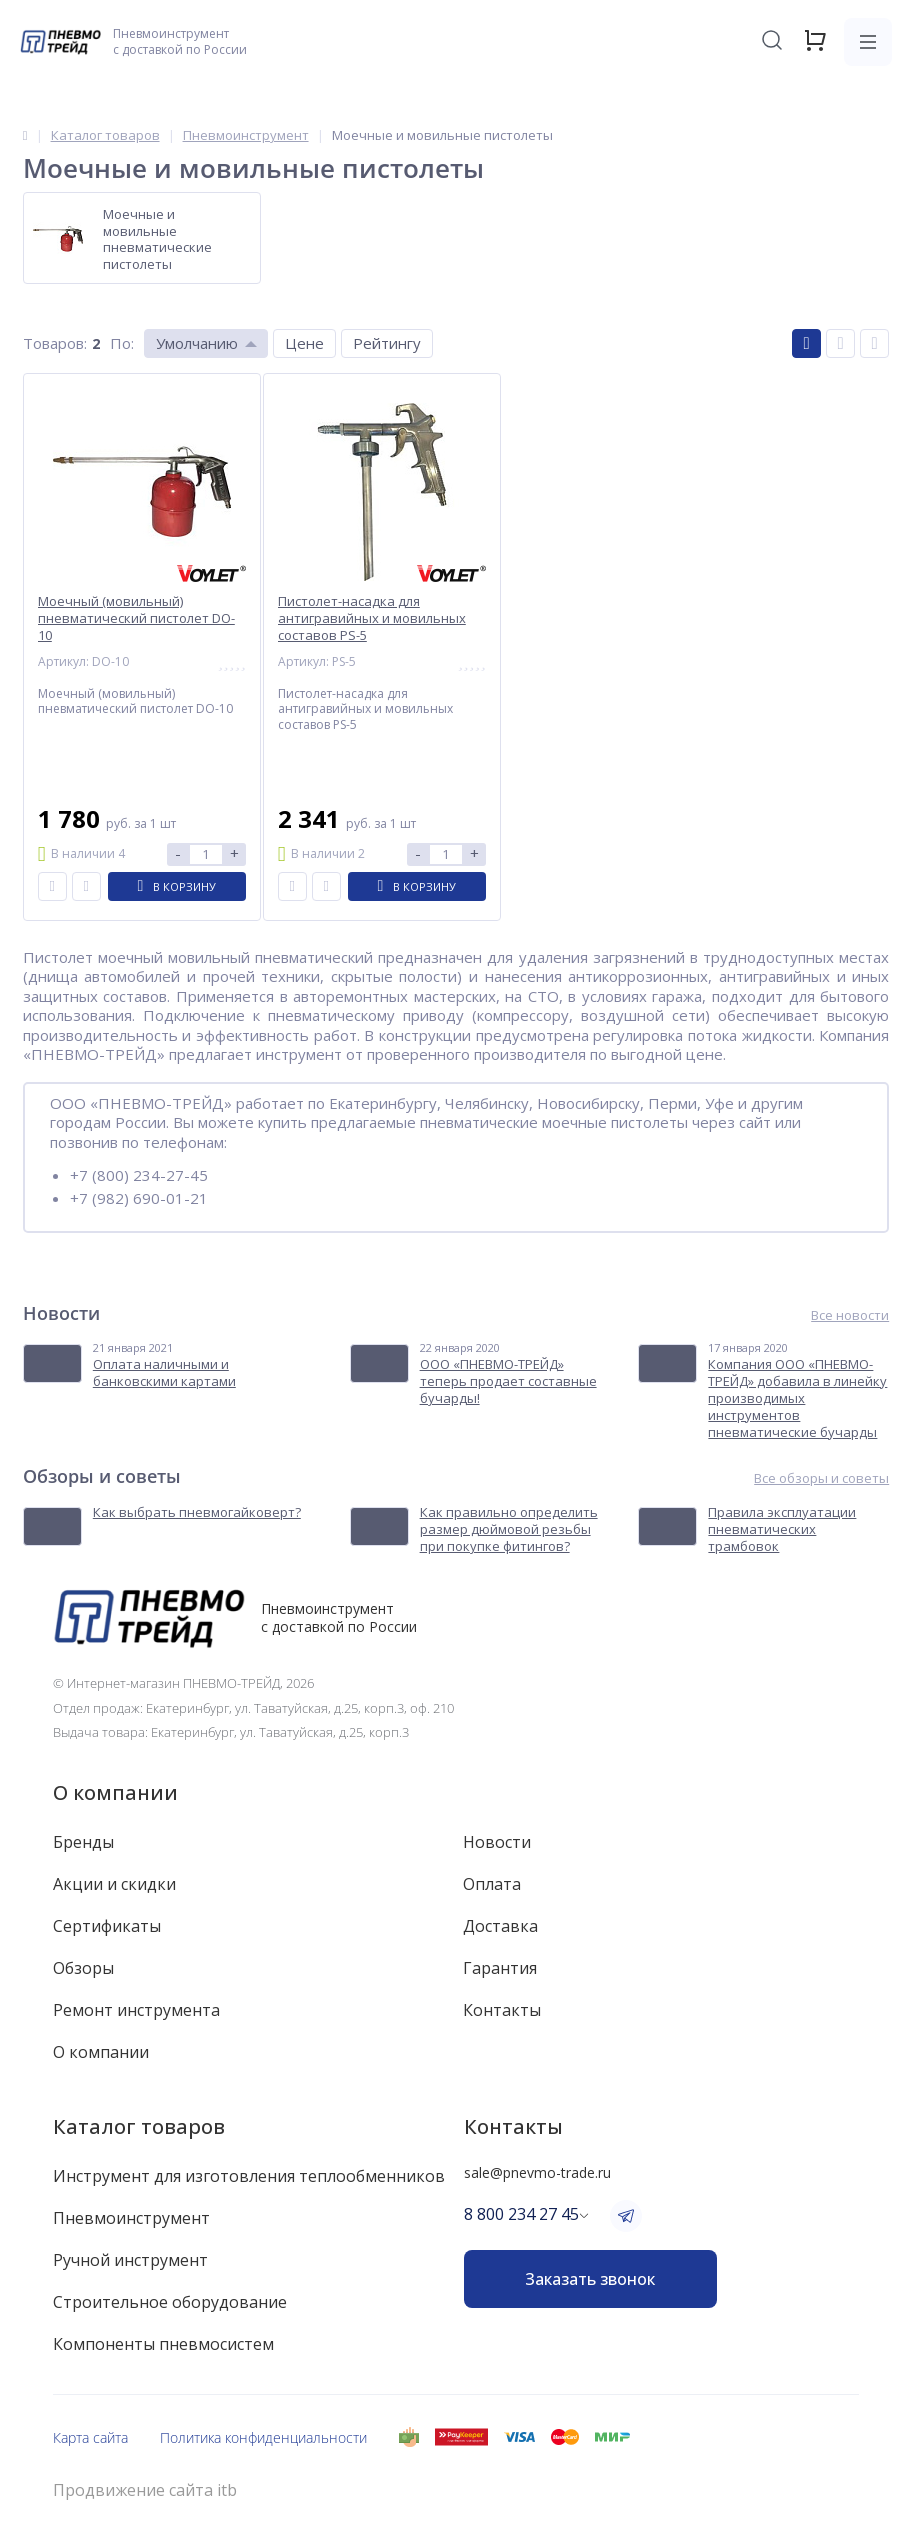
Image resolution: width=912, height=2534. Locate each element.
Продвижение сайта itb (145, 2490)
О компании (115, 1792)
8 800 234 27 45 (521, 2214)
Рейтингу (387, 343)
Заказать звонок (590, 2279)
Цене (304, 343)
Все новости (850, 1315)
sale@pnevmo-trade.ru (537, 2172)
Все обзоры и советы (821, 1478)
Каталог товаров (139, 2126)
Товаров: (55, 343)
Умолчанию (197, 343)
